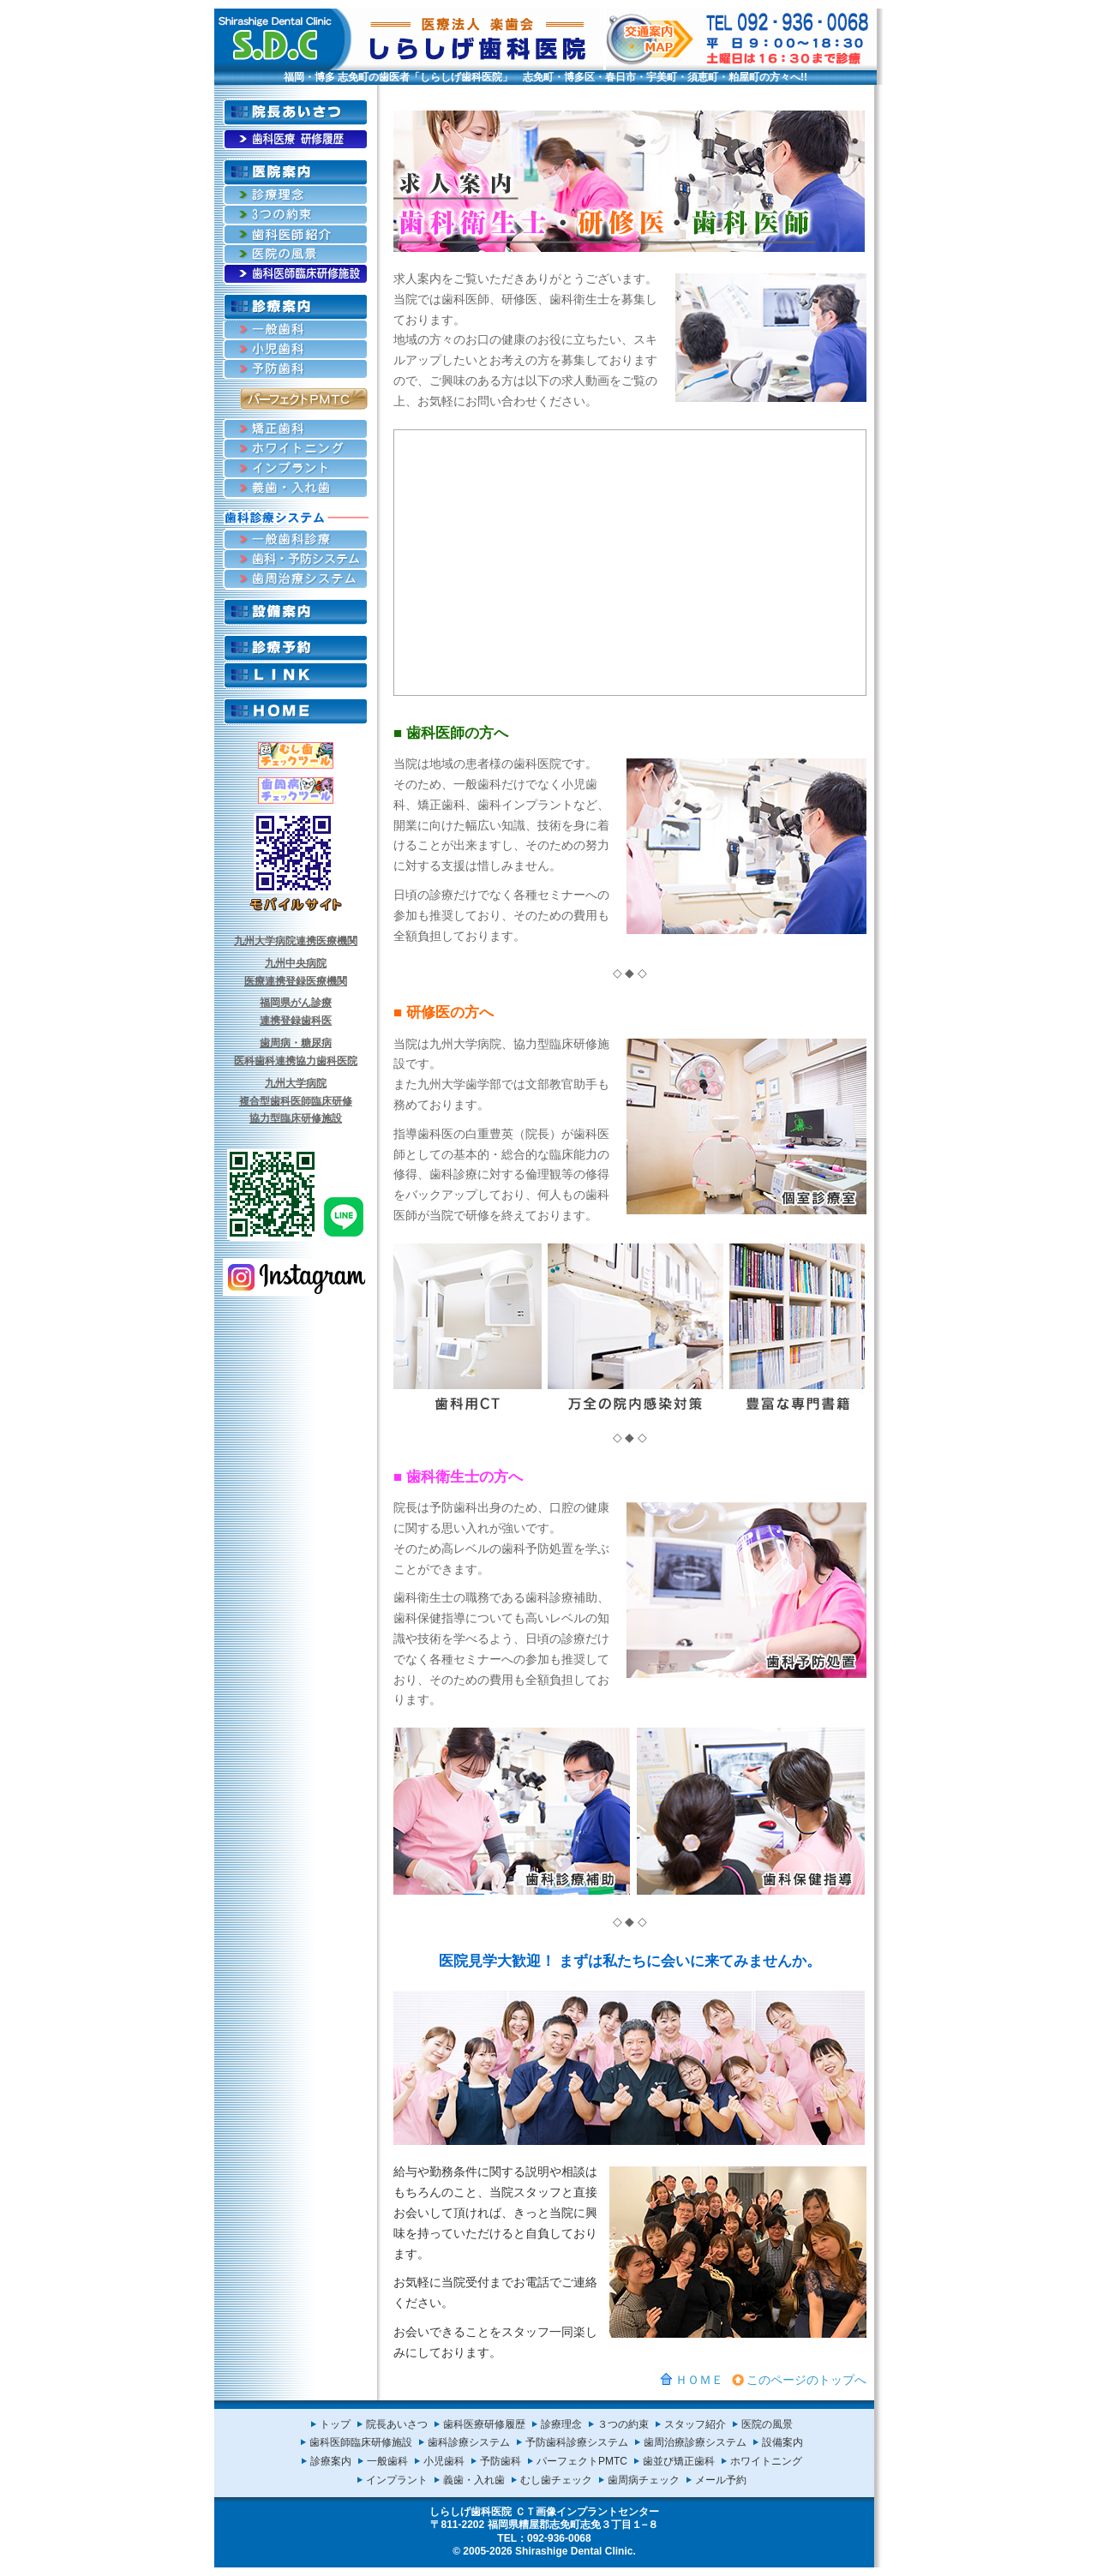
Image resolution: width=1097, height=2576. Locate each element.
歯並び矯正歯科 (679, 2461)
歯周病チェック (644, 2480)
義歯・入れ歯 (474, 2480)
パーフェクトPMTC (582, 2461)
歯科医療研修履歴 (484, 2424)
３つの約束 (623, 2424)
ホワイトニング (766, 2461)
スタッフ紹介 (695, 2424)
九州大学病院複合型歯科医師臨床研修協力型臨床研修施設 (295, 1101)
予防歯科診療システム (576, 2442)
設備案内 (782, 2442)
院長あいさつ (397, 2424)
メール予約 (720, 2480)
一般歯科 (387, 2461)
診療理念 (561, 2424)
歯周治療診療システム (695, 2442)
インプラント (397, 2480)
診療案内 (330, 2461)
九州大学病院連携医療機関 (295, 941)
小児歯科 (444, 2461)
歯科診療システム (469, 2442)
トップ (335, 2424)
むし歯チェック (556, 2480)
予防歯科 (500, 2461)
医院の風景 (767, 2424)
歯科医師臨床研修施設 (360, 2442)
